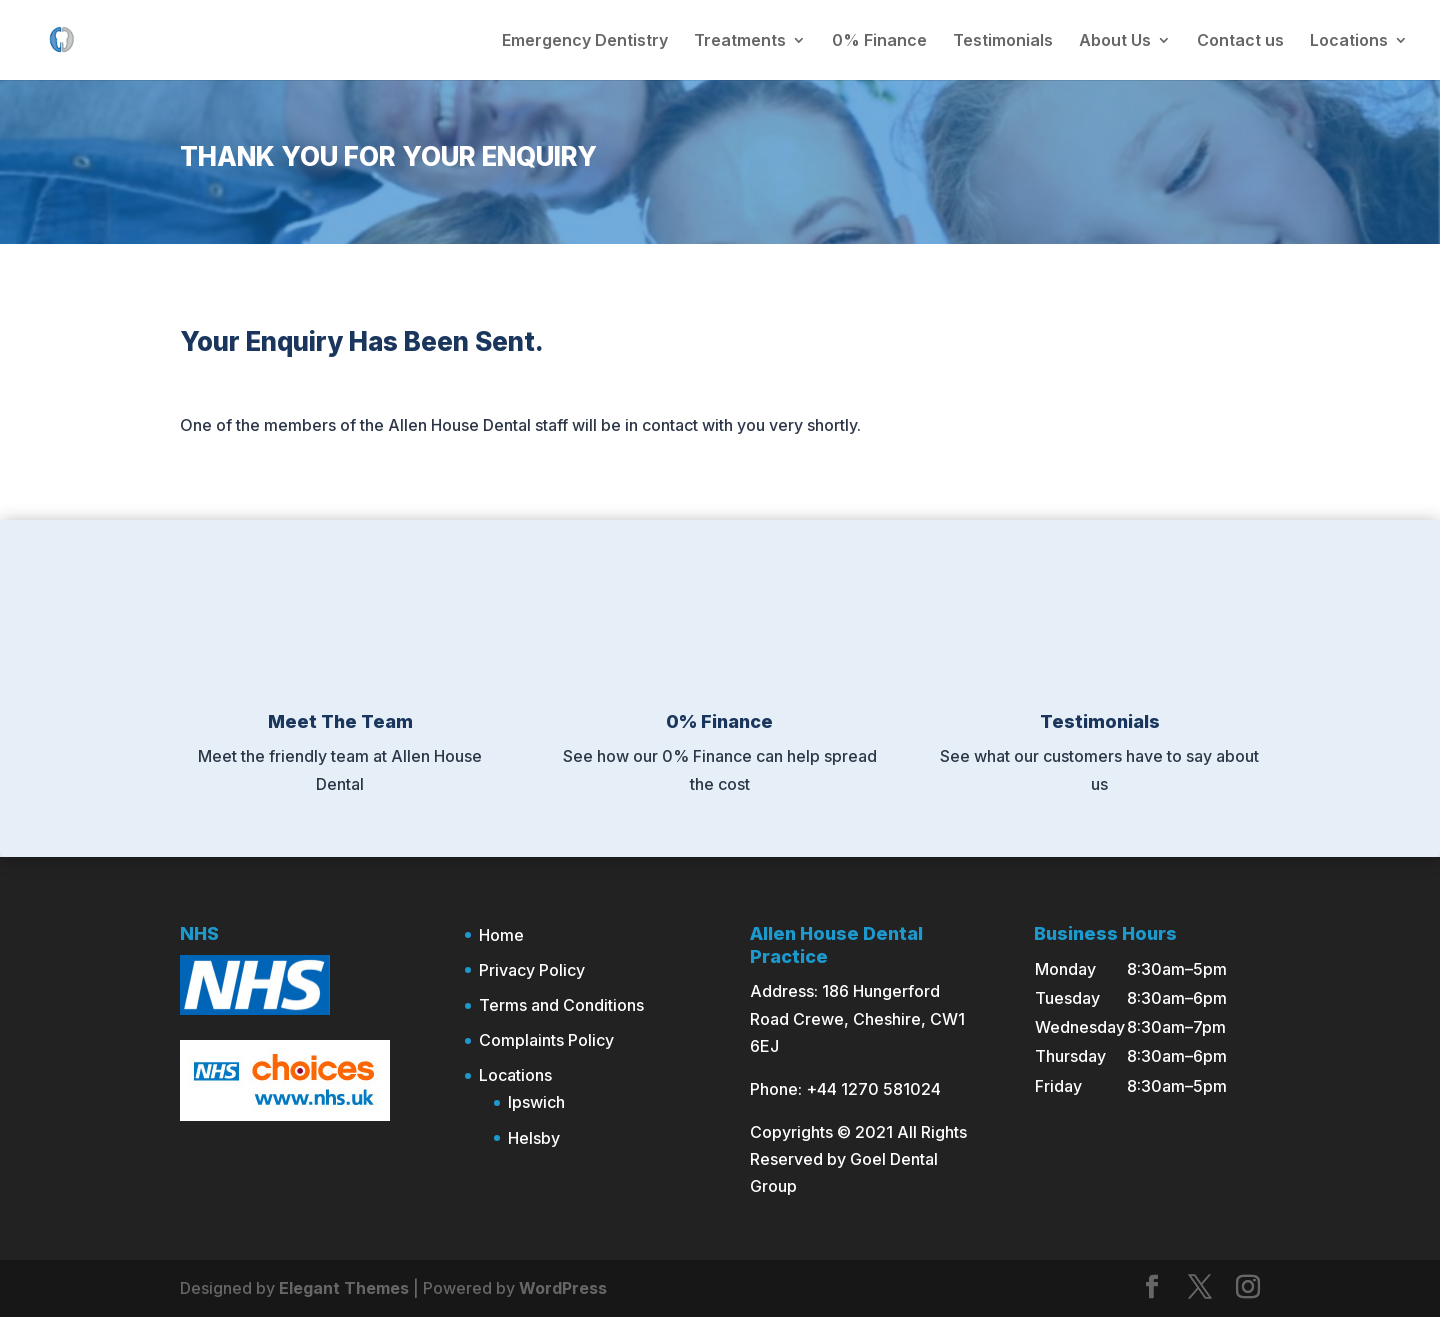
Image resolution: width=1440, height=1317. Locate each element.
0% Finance (879, 41)
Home (501, 935)
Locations (1349, 41)
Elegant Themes (344, 1288)
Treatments (740, 41)
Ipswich (536, 1102)
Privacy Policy (532, 970)
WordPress (563, 1288)
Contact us (1240, 41)
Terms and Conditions (561, 1005)
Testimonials (1003, 41)
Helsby (534, 1138)
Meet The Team (340, 721)
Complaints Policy (546, 1040)
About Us (1115, 41)
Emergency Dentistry (585, 41)
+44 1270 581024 (873, 1089)
